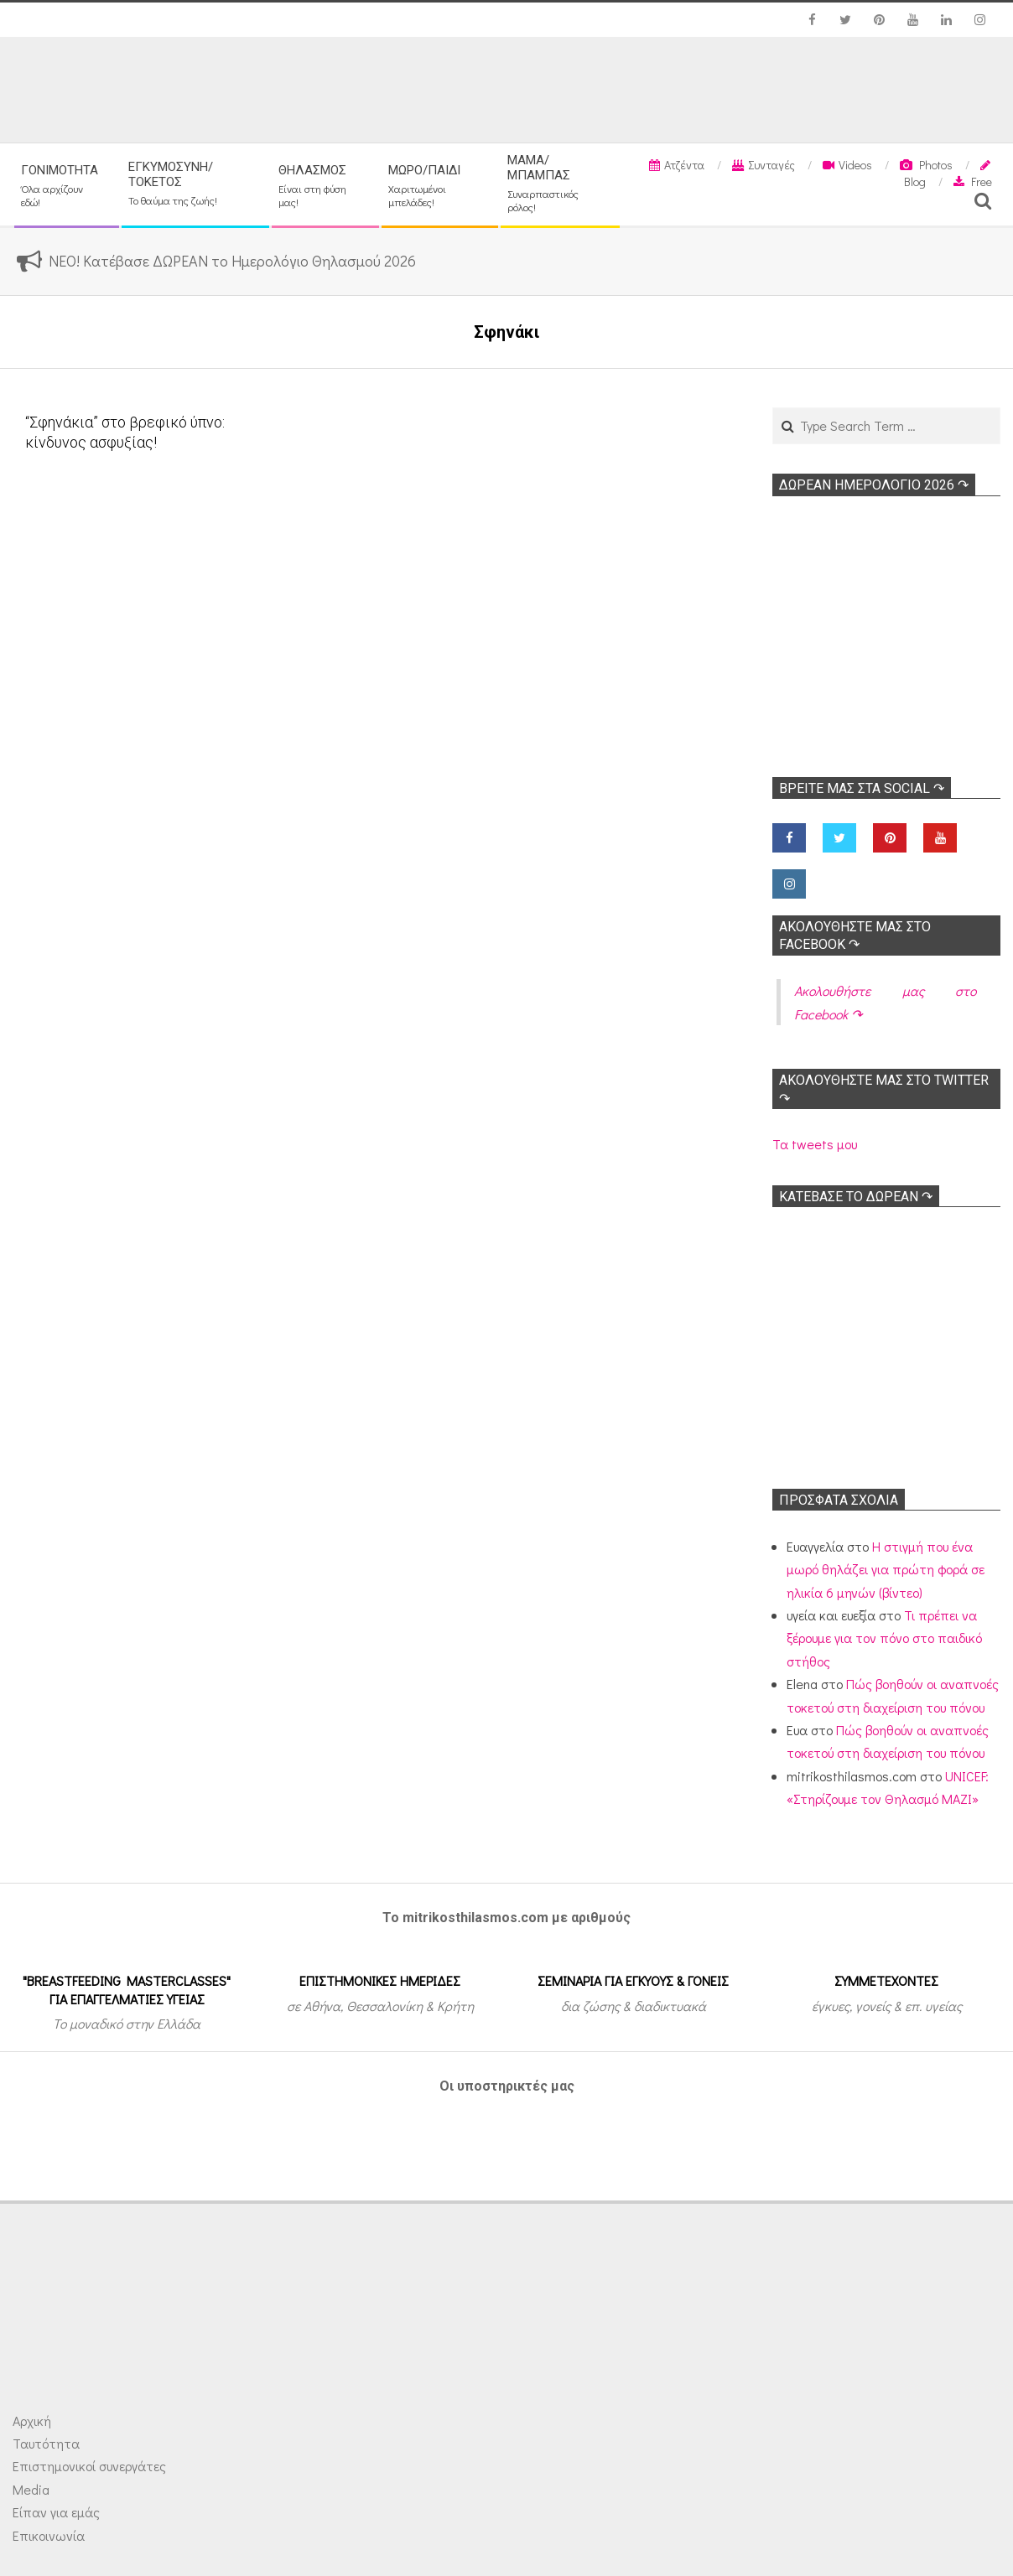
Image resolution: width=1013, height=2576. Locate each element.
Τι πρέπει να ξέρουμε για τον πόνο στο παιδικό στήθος (884, 1638)
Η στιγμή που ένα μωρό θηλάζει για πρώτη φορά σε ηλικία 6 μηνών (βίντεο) (885, 1569)
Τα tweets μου (814, 1144)
